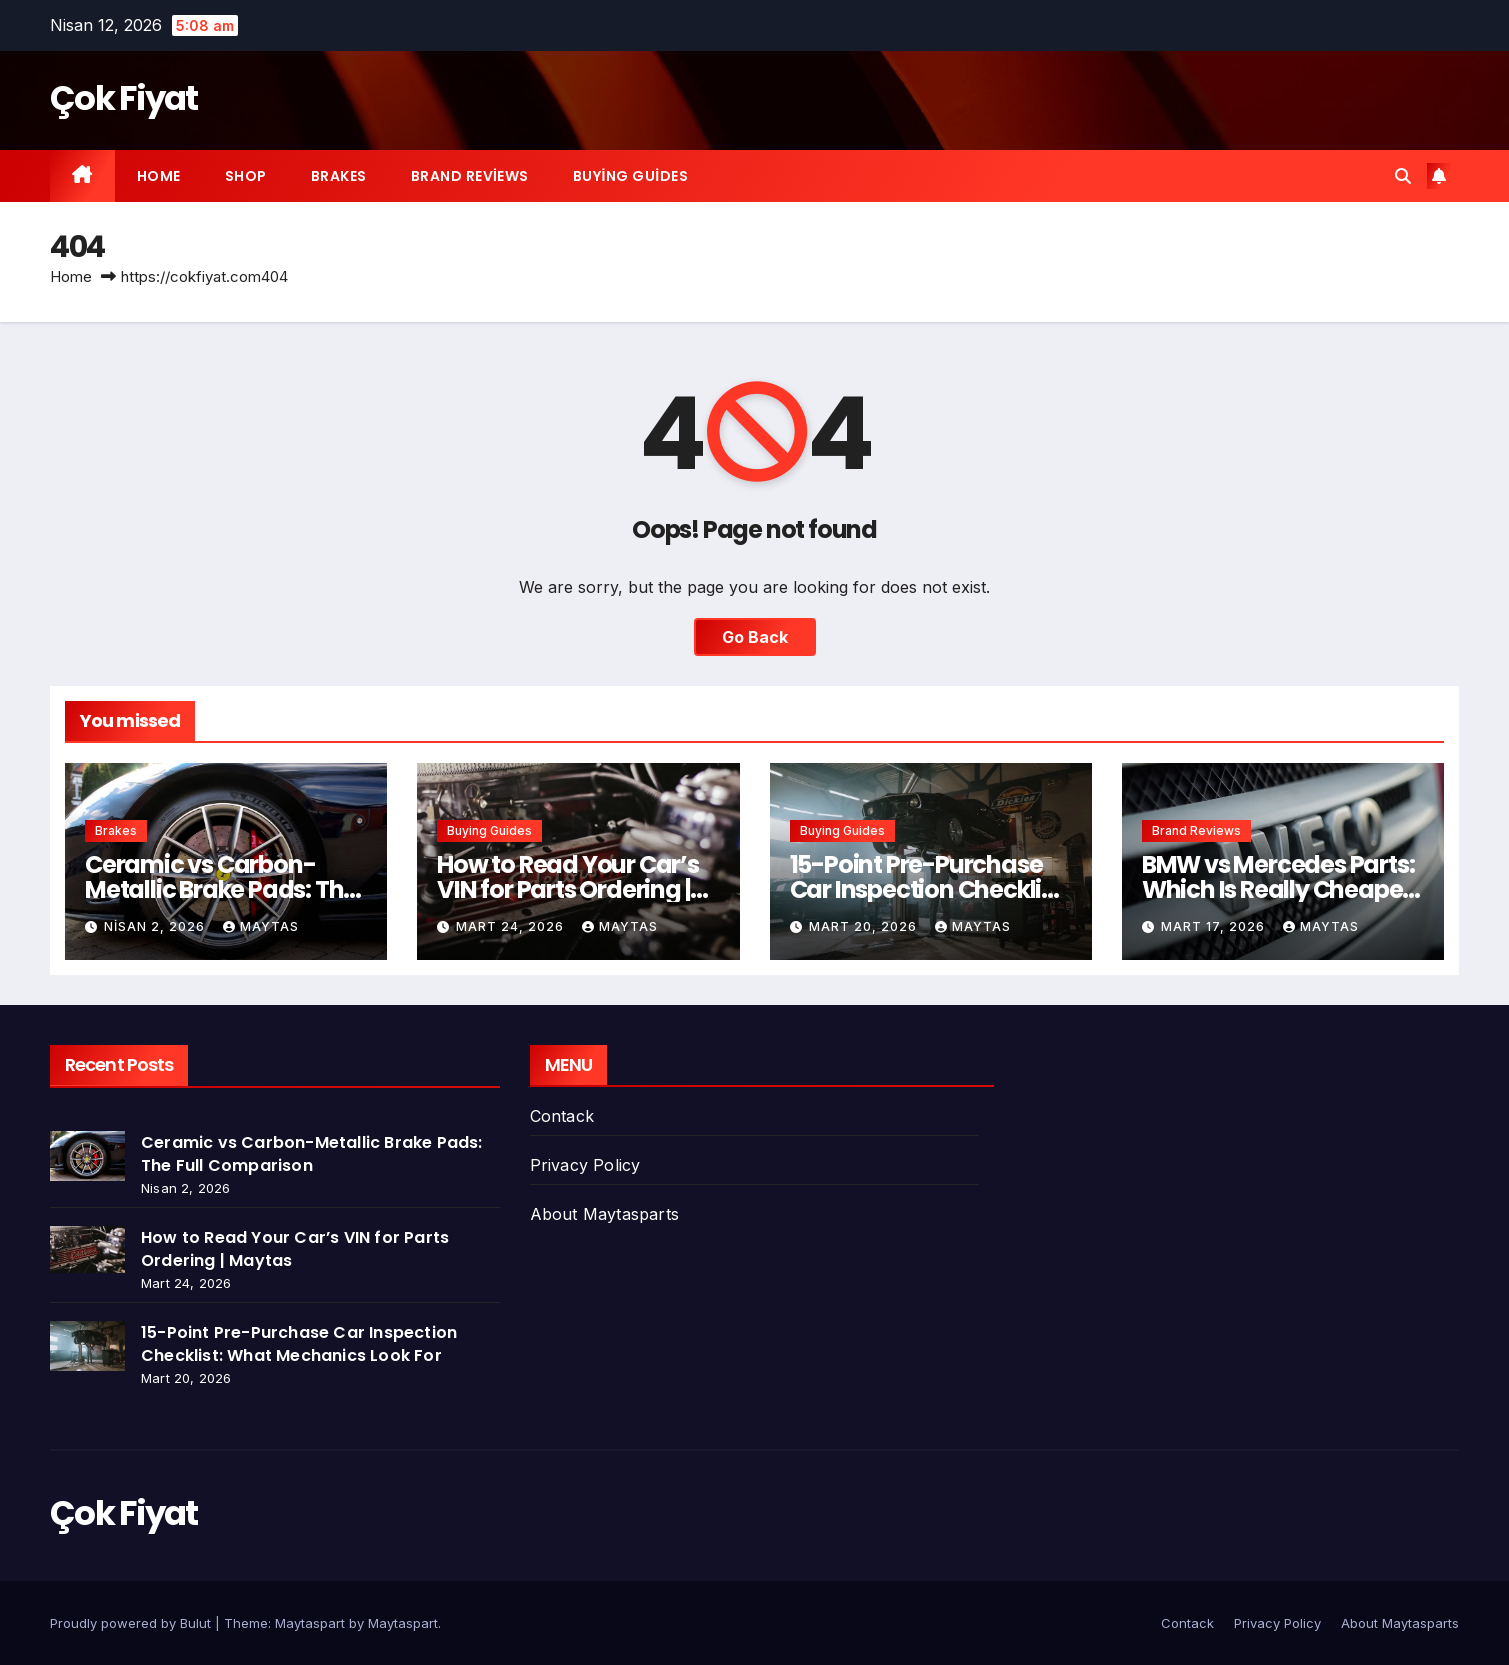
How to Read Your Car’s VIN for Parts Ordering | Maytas (568, 889)
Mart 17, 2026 (1215, 926)
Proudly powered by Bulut (132, 1623)
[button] (1403, 176)
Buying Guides (630, 176)
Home (159, 176)
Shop (246, 176)
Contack (562, 1116)
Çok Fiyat (124, 98)
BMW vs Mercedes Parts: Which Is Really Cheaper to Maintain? (1278, 889)
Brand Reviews (470, 176)
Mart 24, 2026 (512, 926)
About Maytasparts (604, 1214)
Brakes (339, 176)
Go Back (755, 637)
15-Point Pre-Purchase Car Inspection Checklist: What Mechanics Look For (299, 1344)
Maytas (261, 926)
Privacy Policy (585, 1165)
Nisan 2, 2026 (156, 926)
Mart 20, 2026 (865, 926)
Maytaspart (403, 1623)
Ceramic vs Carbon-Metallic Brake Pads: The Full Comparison (221, 889)
